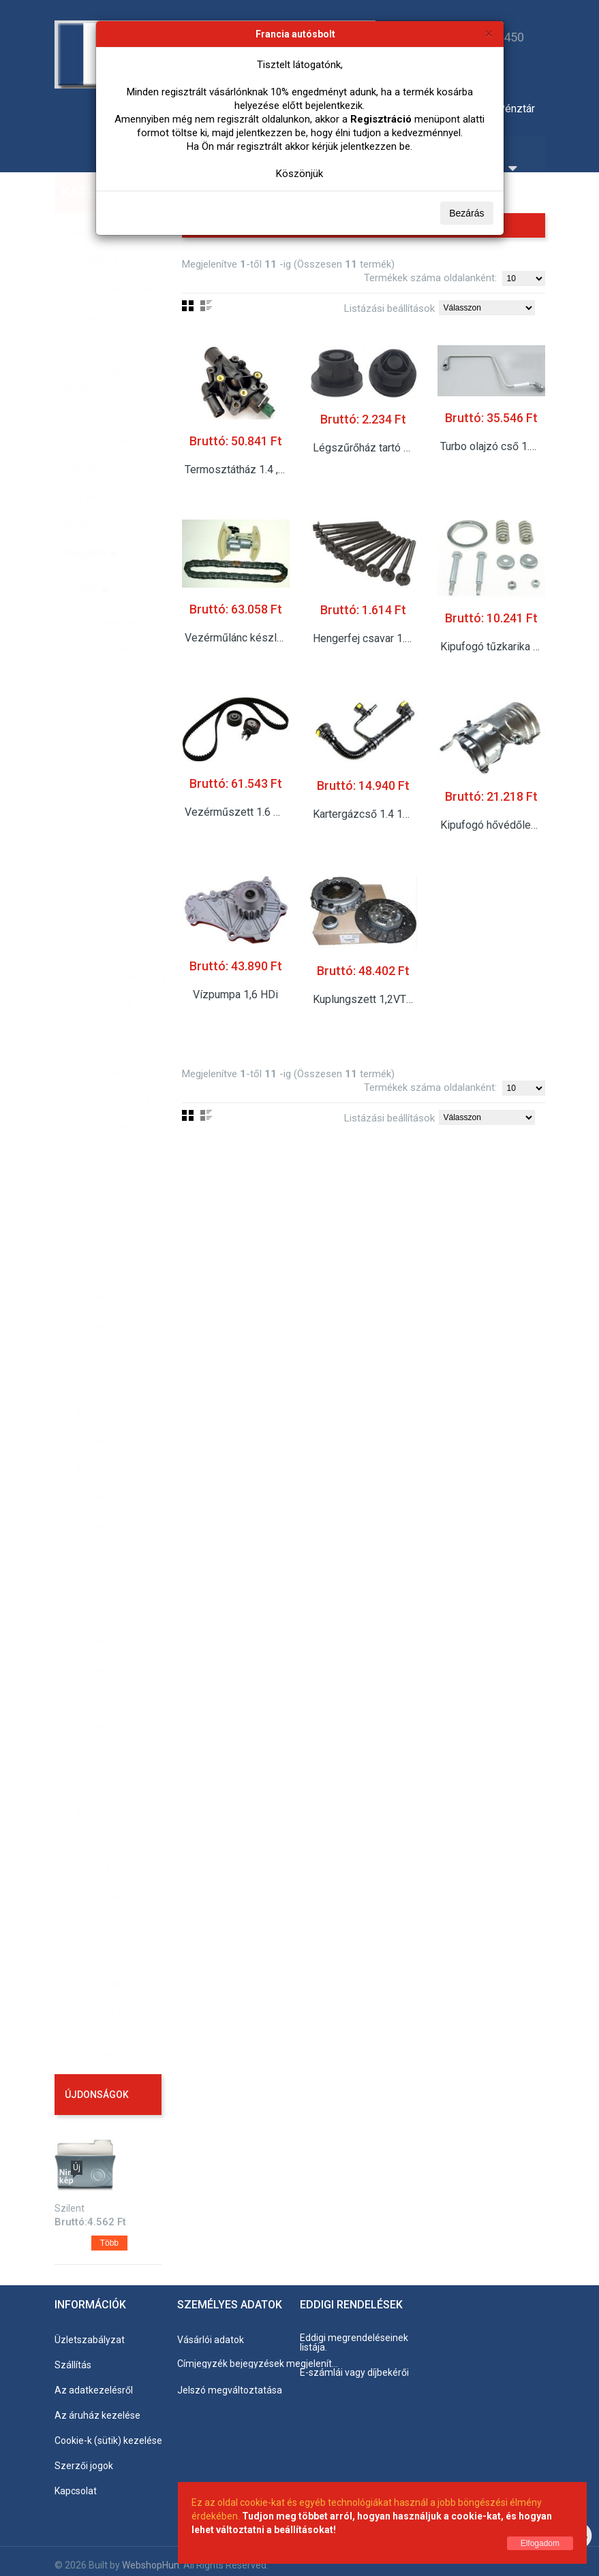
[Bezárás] (489, 33)
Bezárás (466, 213)
